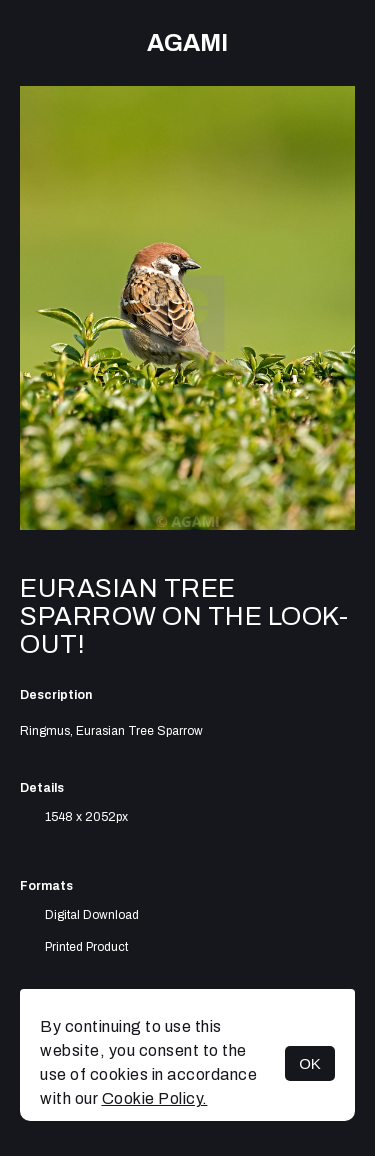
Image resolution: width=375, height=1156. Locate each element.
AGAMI (187, 43)
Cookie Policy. (155, 1098)
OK (310, 1063)
